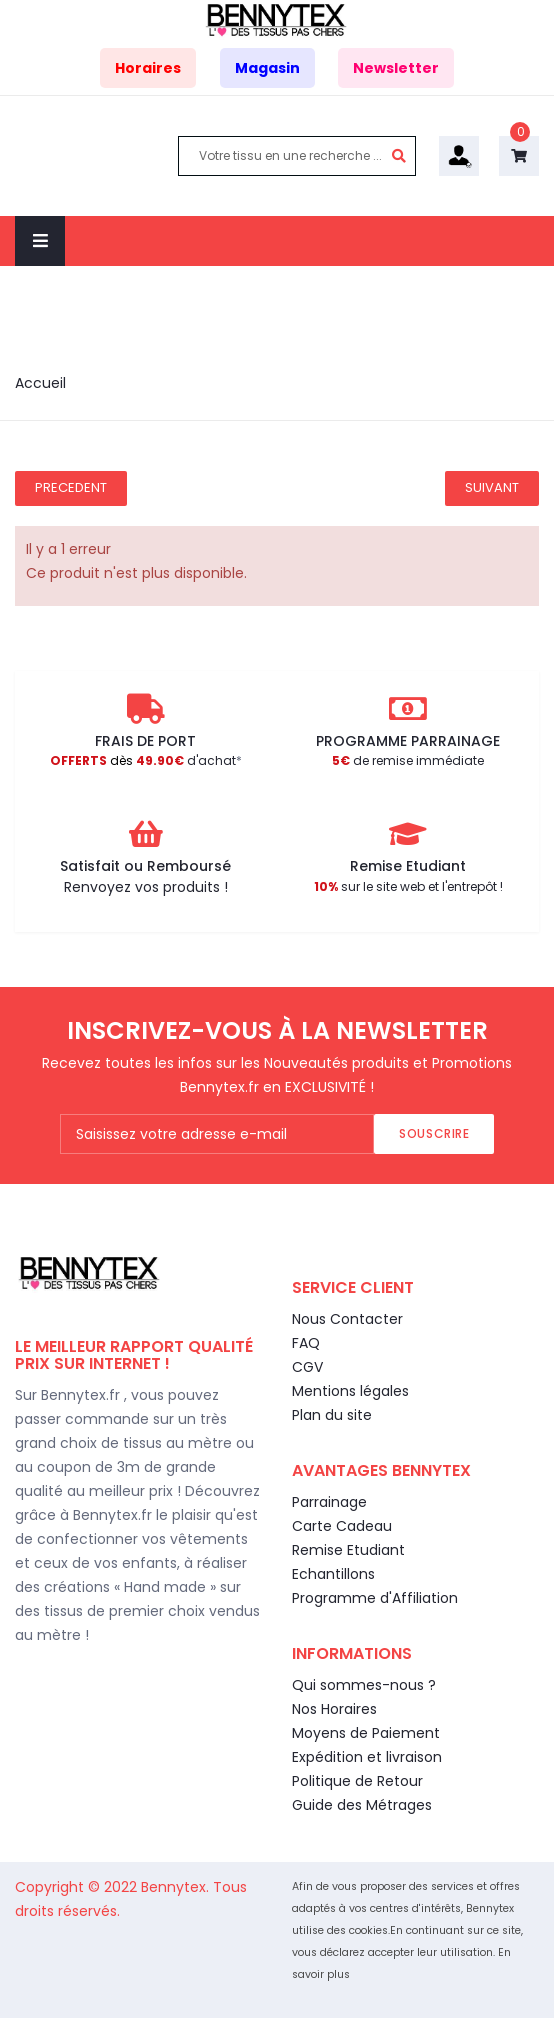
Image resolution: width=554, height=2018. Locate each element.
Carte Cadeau (342, 1526)
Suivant (492, 487)
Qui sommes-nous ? (364, 1685)
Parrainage (329, 1502)
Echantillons (333, 1574)
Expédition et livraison (367, 1757)
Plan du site (332, 1415)
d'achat (143, 760)
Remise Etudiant (348, 1550)
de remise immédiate (408, 760)
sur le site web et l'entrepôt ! (408, 886)
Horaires (148, 68)
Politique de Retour (357, 1781)
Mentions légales (350, 1391)
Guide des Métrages (362, 1805)
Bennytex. (177, 1887)
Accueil (40, 383)
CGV (307, 1367)
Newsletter (396, 68)
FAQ (306, 1343)
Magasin (267, 68)
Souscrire (434, 1133)
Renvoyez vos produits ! (146, 887)
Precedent (71, 487)
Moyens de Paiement (366, 1733)
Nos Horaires (334, 1709)
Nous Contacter (347, 1319)
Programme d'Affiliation (375, 1598)
